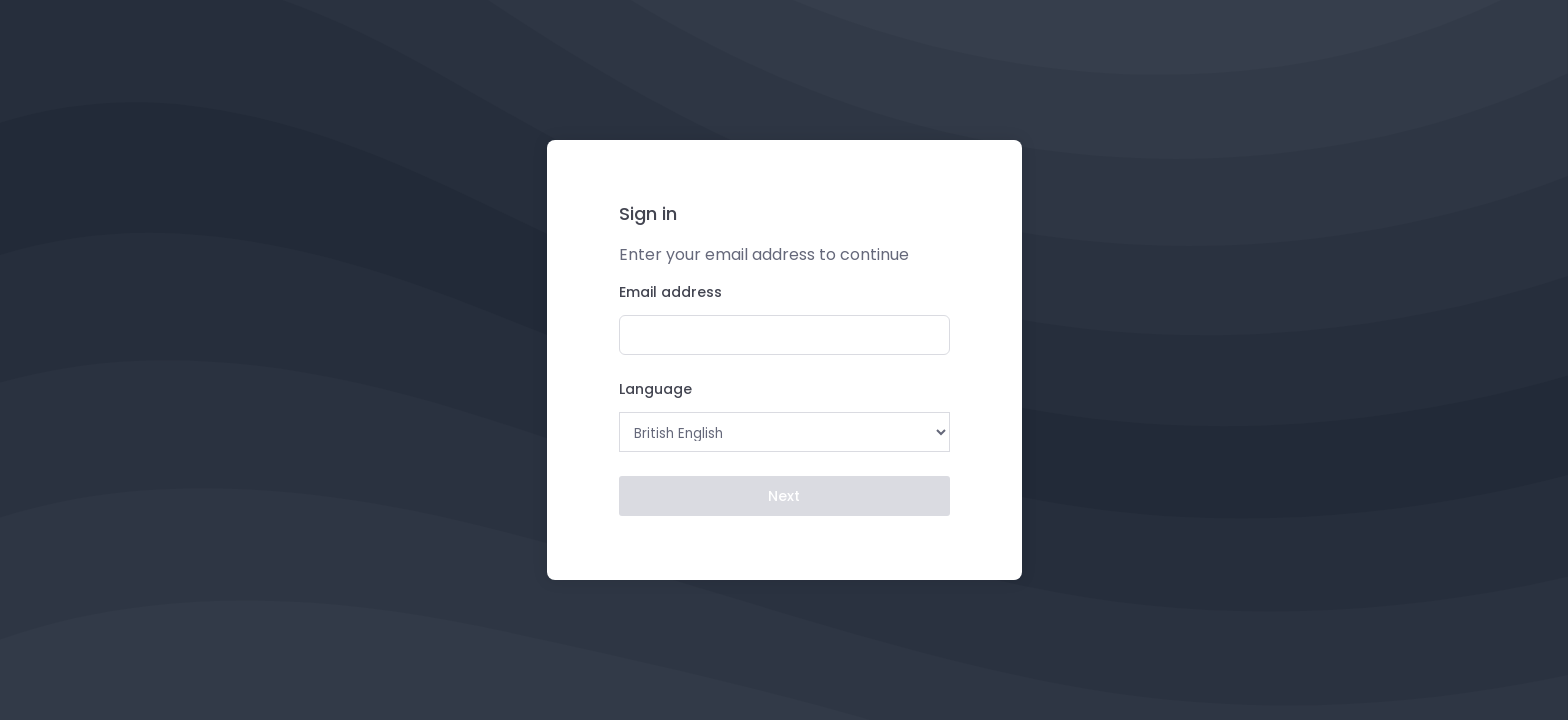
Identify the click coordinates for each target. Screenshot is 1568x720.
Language (655, 389)
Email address (670, 292)
